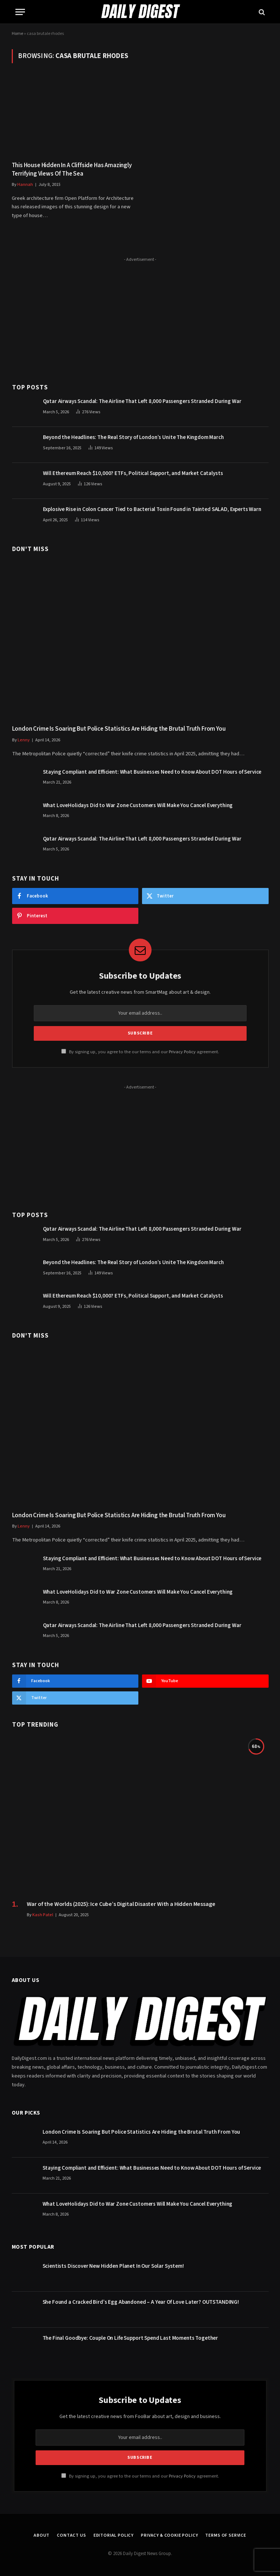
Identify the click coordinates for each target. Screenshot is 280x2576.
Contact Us (71, 2535)
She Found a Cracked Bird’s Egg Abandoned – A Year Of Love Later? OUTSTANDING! (141, 2302)
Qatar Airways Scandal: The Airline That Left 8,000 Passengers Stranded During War (142, 401)
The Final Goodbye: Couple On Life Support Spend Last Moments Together (130, 2338)
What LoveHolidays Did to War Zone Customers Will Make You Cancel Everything (138, 805)
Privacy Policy (182, 1051)
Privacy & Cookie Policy (169, 2535)
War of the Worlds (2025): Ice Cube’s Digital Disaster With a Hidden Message (121, 1904)
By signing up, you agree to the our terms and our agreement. (140, 1051)
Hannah (25, 184)
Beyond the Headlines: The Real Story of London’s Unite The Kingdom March (133, 437)
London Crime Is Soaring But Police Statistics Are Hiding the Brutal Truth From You (119, 729)
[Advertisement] (140, 316)
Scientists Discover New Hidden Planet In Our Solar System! (113, 2266)
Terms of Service (225, 2535)
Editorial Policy (114, 2535)
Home (17, 33)
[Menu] (20, 12)
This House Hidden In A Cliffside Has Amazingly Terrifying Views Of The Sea (72, 169)
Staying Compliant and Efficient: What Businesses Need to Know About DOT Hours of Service (152, 772)
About (42, 2535)
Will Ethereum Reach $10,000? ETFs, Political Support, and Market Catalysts (133, 473)
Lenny (24, 740)
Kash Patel (42, 1915)
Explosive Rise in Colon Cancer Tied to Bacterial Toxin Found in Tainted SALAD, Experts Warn (152, 509)
